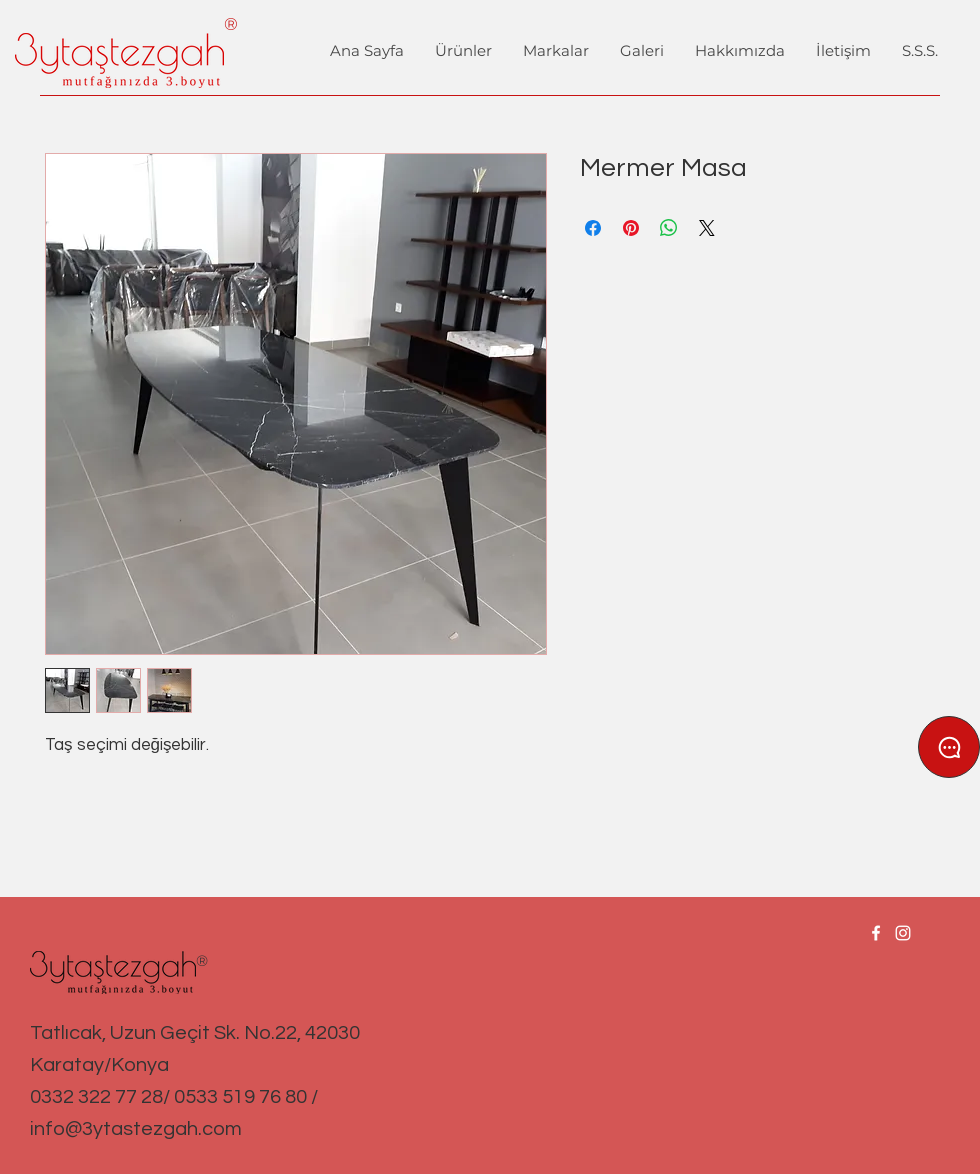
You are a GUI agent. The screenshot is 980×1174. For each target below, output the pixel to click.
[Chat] (949, 747)
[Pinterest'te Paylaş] (631, 228)
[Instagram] (903, 933)
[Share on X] (707, 228)
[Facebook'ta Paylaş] (593, 228)
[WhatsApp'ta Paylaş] (669, 228)
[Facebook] (876, 933)
